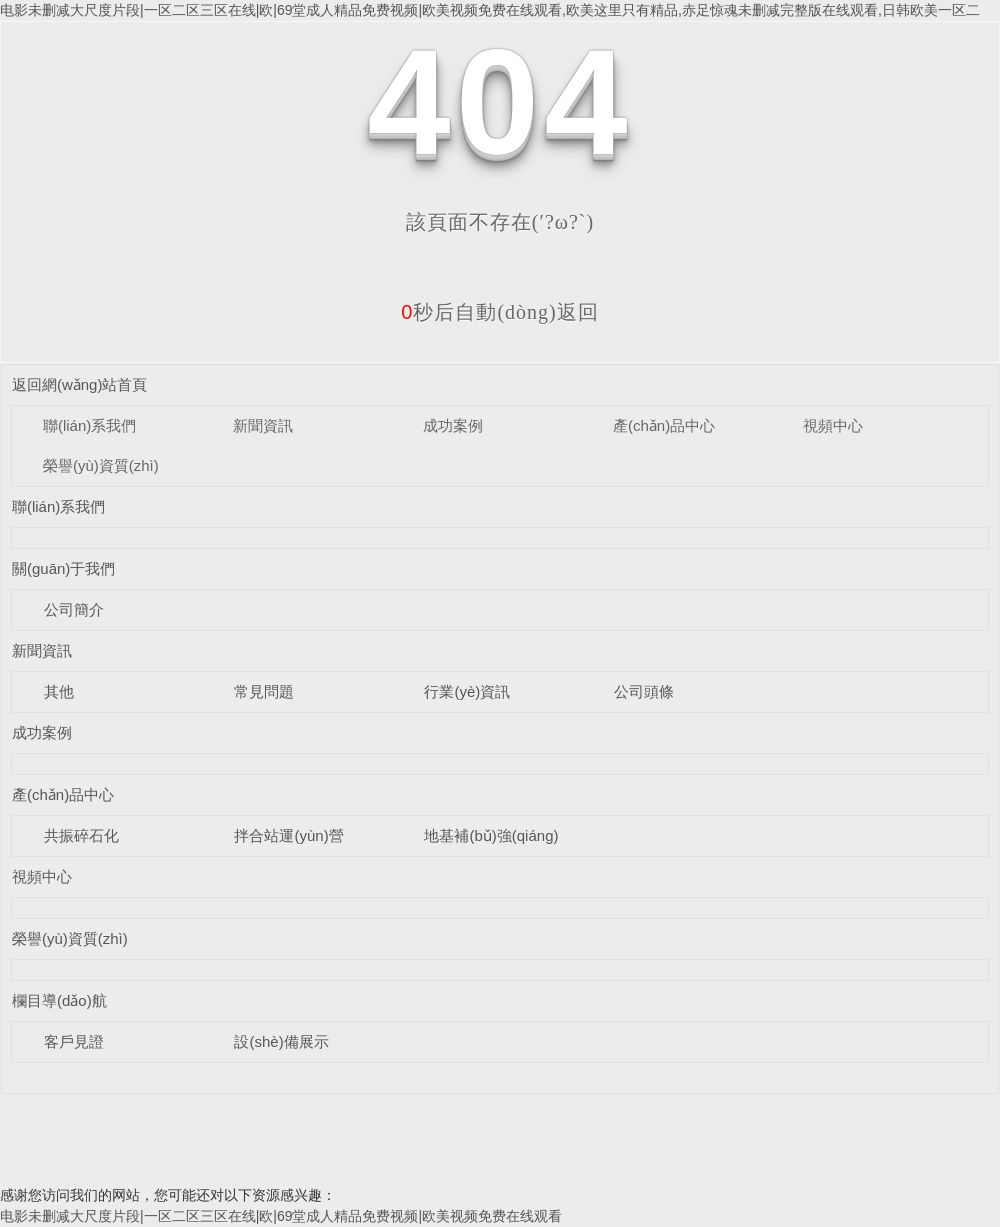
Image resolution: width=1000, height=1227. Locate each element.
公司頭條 (644, 691)
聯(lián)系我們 (89, 425)
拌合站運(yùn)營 (288, 835)
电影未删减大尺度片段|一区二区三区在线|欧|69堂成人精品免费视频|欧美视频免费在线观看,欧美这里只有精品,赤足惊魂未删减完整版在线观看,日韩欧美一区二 (490, 10)
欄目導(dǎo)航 (59, 1000)
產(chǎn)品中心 (664, 425)
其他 (59, 691)
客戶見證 (74, 1041)
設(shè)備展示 (281, 1041)
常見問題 (264, 691)
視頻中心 (833, 425)
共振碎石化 (81, 835)
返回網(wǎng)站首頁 (80, 384)
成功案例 (453, 425)
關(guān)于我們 (63, 568)
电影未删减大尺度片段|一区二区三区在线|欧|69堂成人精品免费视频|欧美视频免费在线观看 (281, 1216)
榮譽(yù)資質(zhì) (101, 465)
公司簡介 (74, 609)
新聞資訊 (263, 425)
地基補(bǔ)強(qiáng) (491, 835)
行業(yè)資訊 (467, 691)
